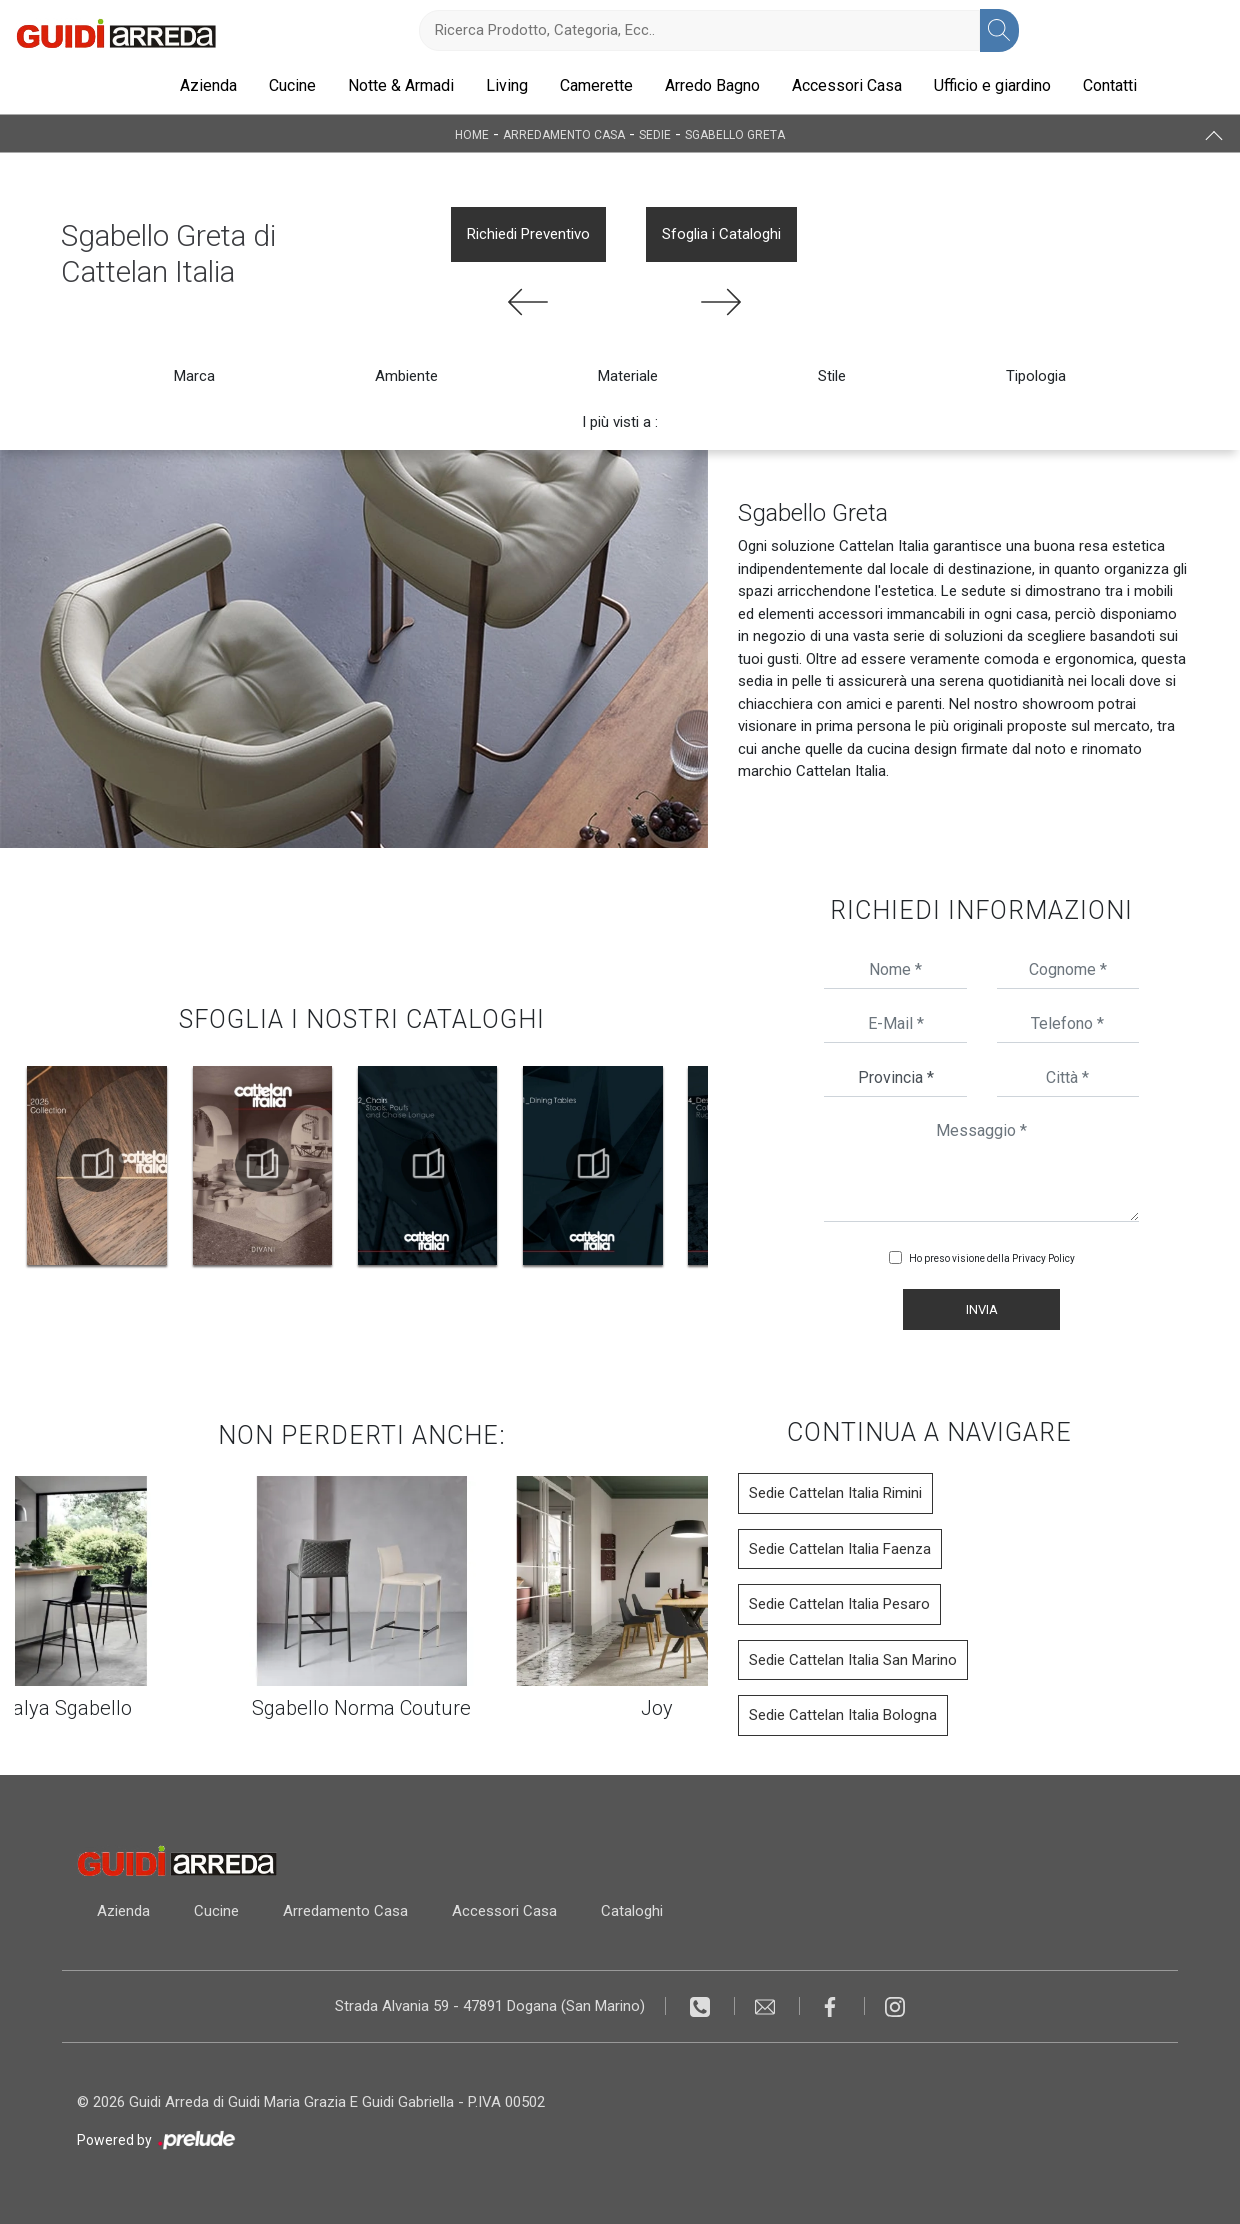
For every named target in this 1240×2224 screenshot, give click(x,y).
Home (472, 134)
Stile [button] (832, 376)
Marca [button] (194, 376)
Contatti (1110, 85)
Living (507, 85)
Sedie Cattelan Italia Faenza (840, 1549)
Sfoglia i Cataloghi (721, 234)
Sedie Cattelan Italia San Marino (853, 1660)
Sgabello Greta (735, 134)
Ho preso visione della (992, 1258)
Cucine (292, 85)
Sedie (655, 134)
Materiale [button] (628, 376)
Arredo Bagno (712, 85)
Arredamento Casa (564, 134)
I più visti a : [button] (620, 422)
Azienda (208, 85)
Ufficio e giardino (992, 85)
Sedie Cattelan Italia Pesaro (839, 1604)
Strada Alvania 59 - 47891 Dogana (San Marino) (490, 2006)
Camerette (596, 85)
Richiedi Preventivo (528, 234)
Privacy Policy (1043, 1258)
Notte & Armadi (401, 85)
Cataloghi (632, 1911)
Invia (982, 1309)
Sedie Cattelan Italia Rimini (835, 1493)
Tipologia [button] (1036, 376)
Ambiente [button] (406, 376)
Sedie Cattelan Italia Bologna (843, 1715)
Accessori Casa (847, 85)
